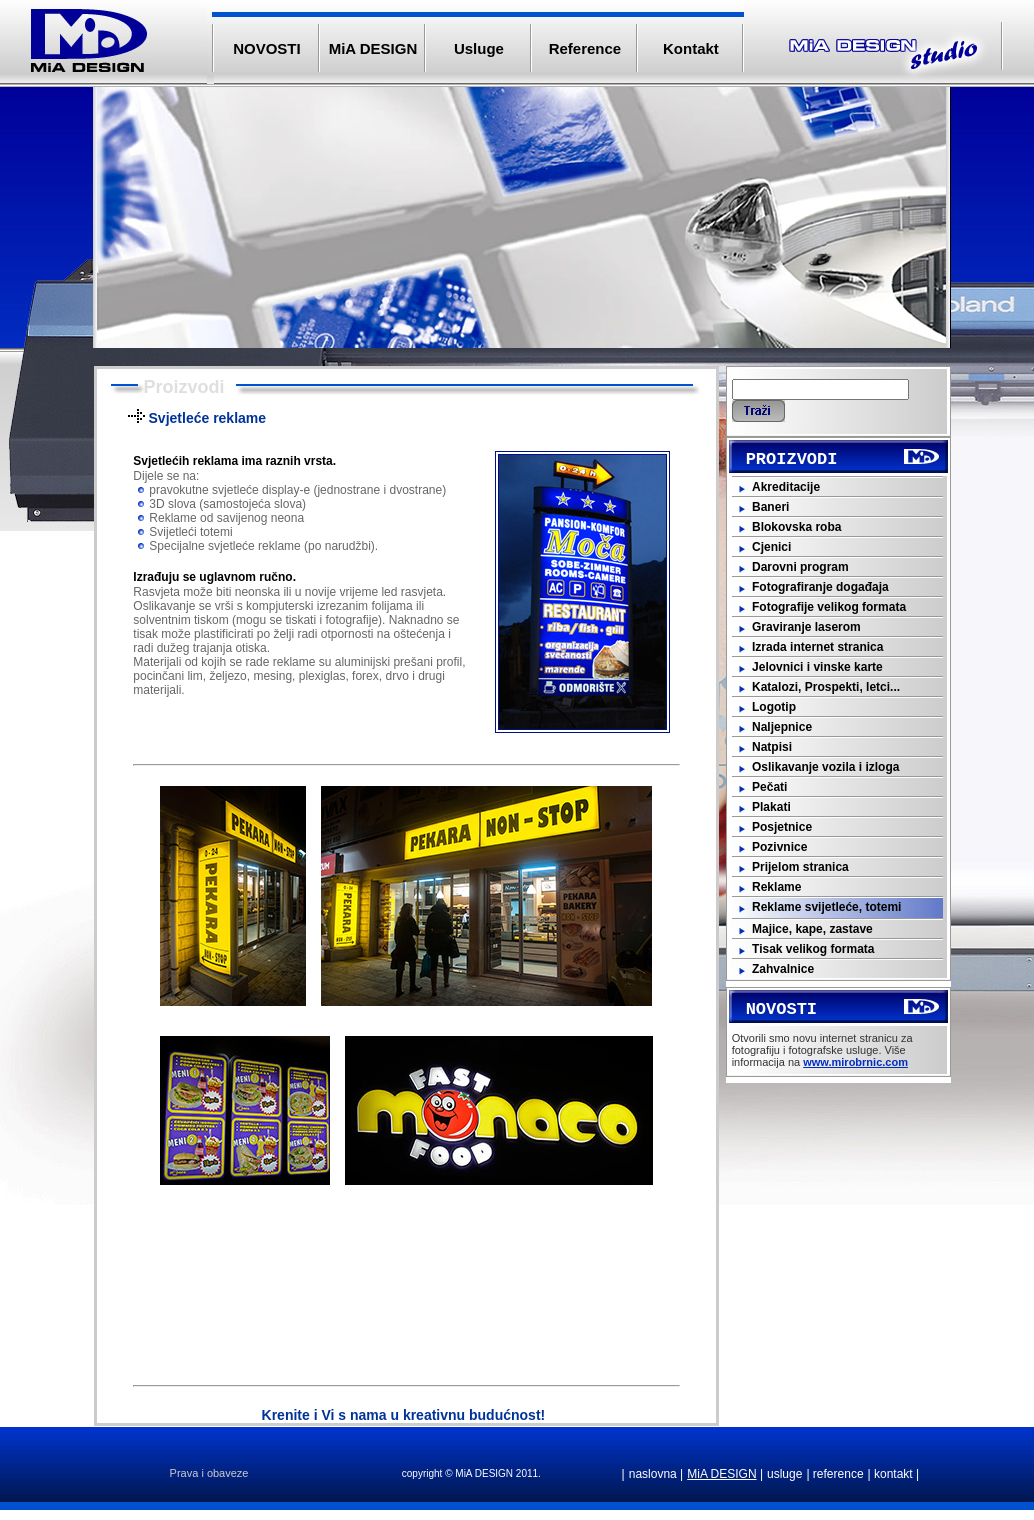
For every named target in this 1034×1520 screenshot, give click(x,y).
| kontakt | (894, 1474)
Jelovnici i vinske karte (817, 667)
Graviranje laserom (806, 627)
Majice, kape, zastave (812, 929)
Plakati (771, 807)
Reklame (776, 887)
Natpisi (772, 747)
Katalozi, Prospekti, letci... (826, 687)
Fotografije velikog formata (829, 607)
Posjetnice (782, 827)
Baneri (770, 507)
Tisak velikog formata (813, 949)
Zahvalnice (783, 969)
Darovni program (800, 567)
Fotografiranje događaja (820, 587)
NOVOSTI (267, 48)
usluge (784, 1474)
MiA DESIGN (373, 48)
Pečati (769, 787)
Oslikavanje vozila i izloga (825, 767)
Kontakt (691, 48)
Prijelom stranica (800, 867)
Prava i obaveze (209, 1473)
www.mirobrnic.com (855, 1062)
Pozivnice (779, 847)
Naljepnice (782, 727)
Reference (585, 48)
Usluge (479, 48)
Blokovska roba (796, 527)
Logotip (774, 707)
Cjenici (771, 547)
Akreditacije (786, 487)
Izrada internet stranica (817, 647)
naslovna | (656, 1474)
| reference (834, 1474)
